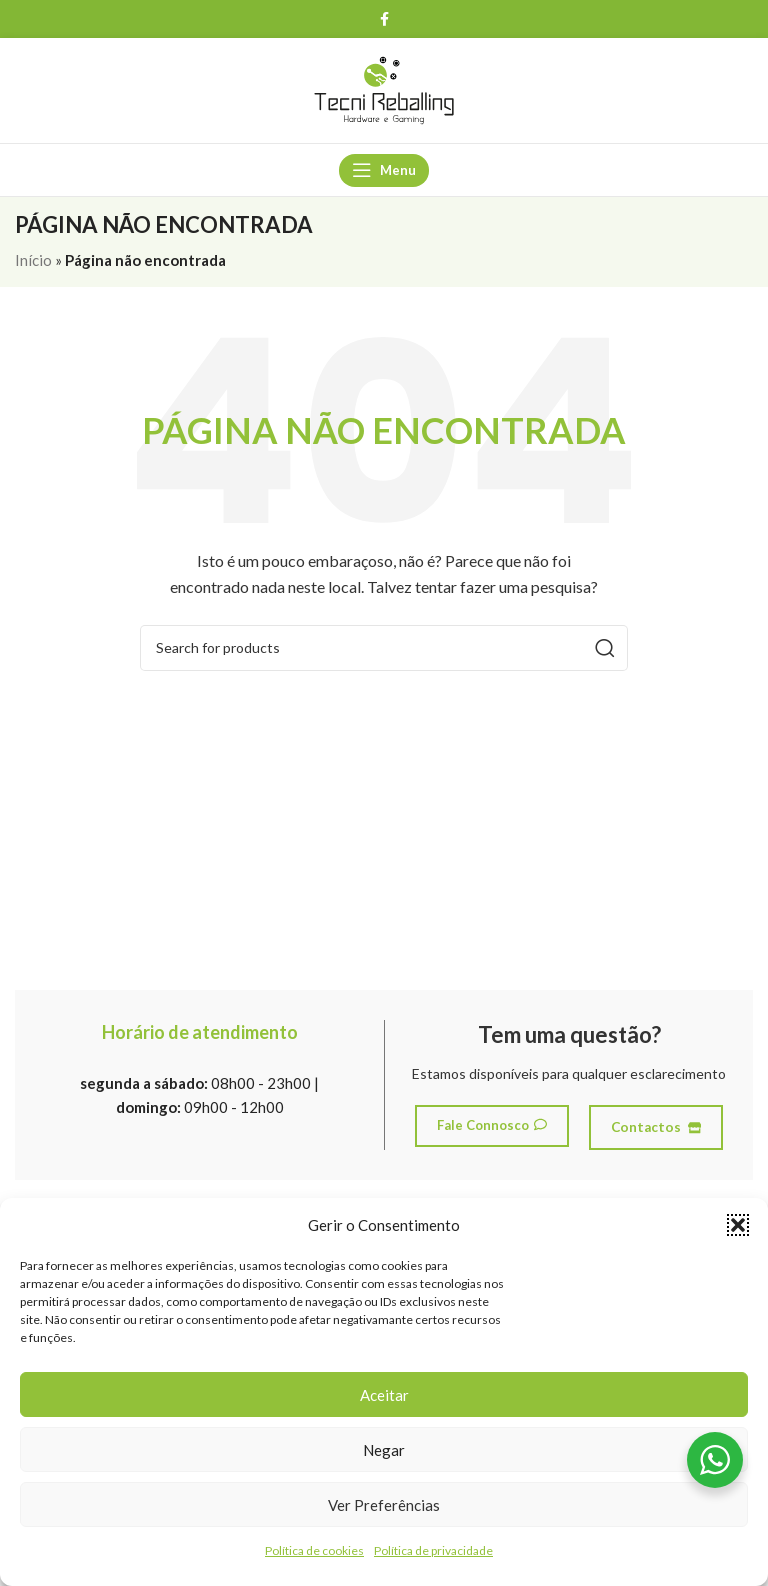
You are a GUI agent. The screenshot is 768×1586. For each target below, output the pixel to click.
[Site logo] (384, 88)
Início (33, 260)
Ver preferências (384, 1505)
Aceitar (384, 1395)
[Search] (383, 648)
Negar (384, 1450)
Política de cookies (314, 1550)
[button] (738, 1225)
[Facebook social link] (384, 19)
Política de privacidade (433, 1550)
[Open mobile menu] (384, 170)
